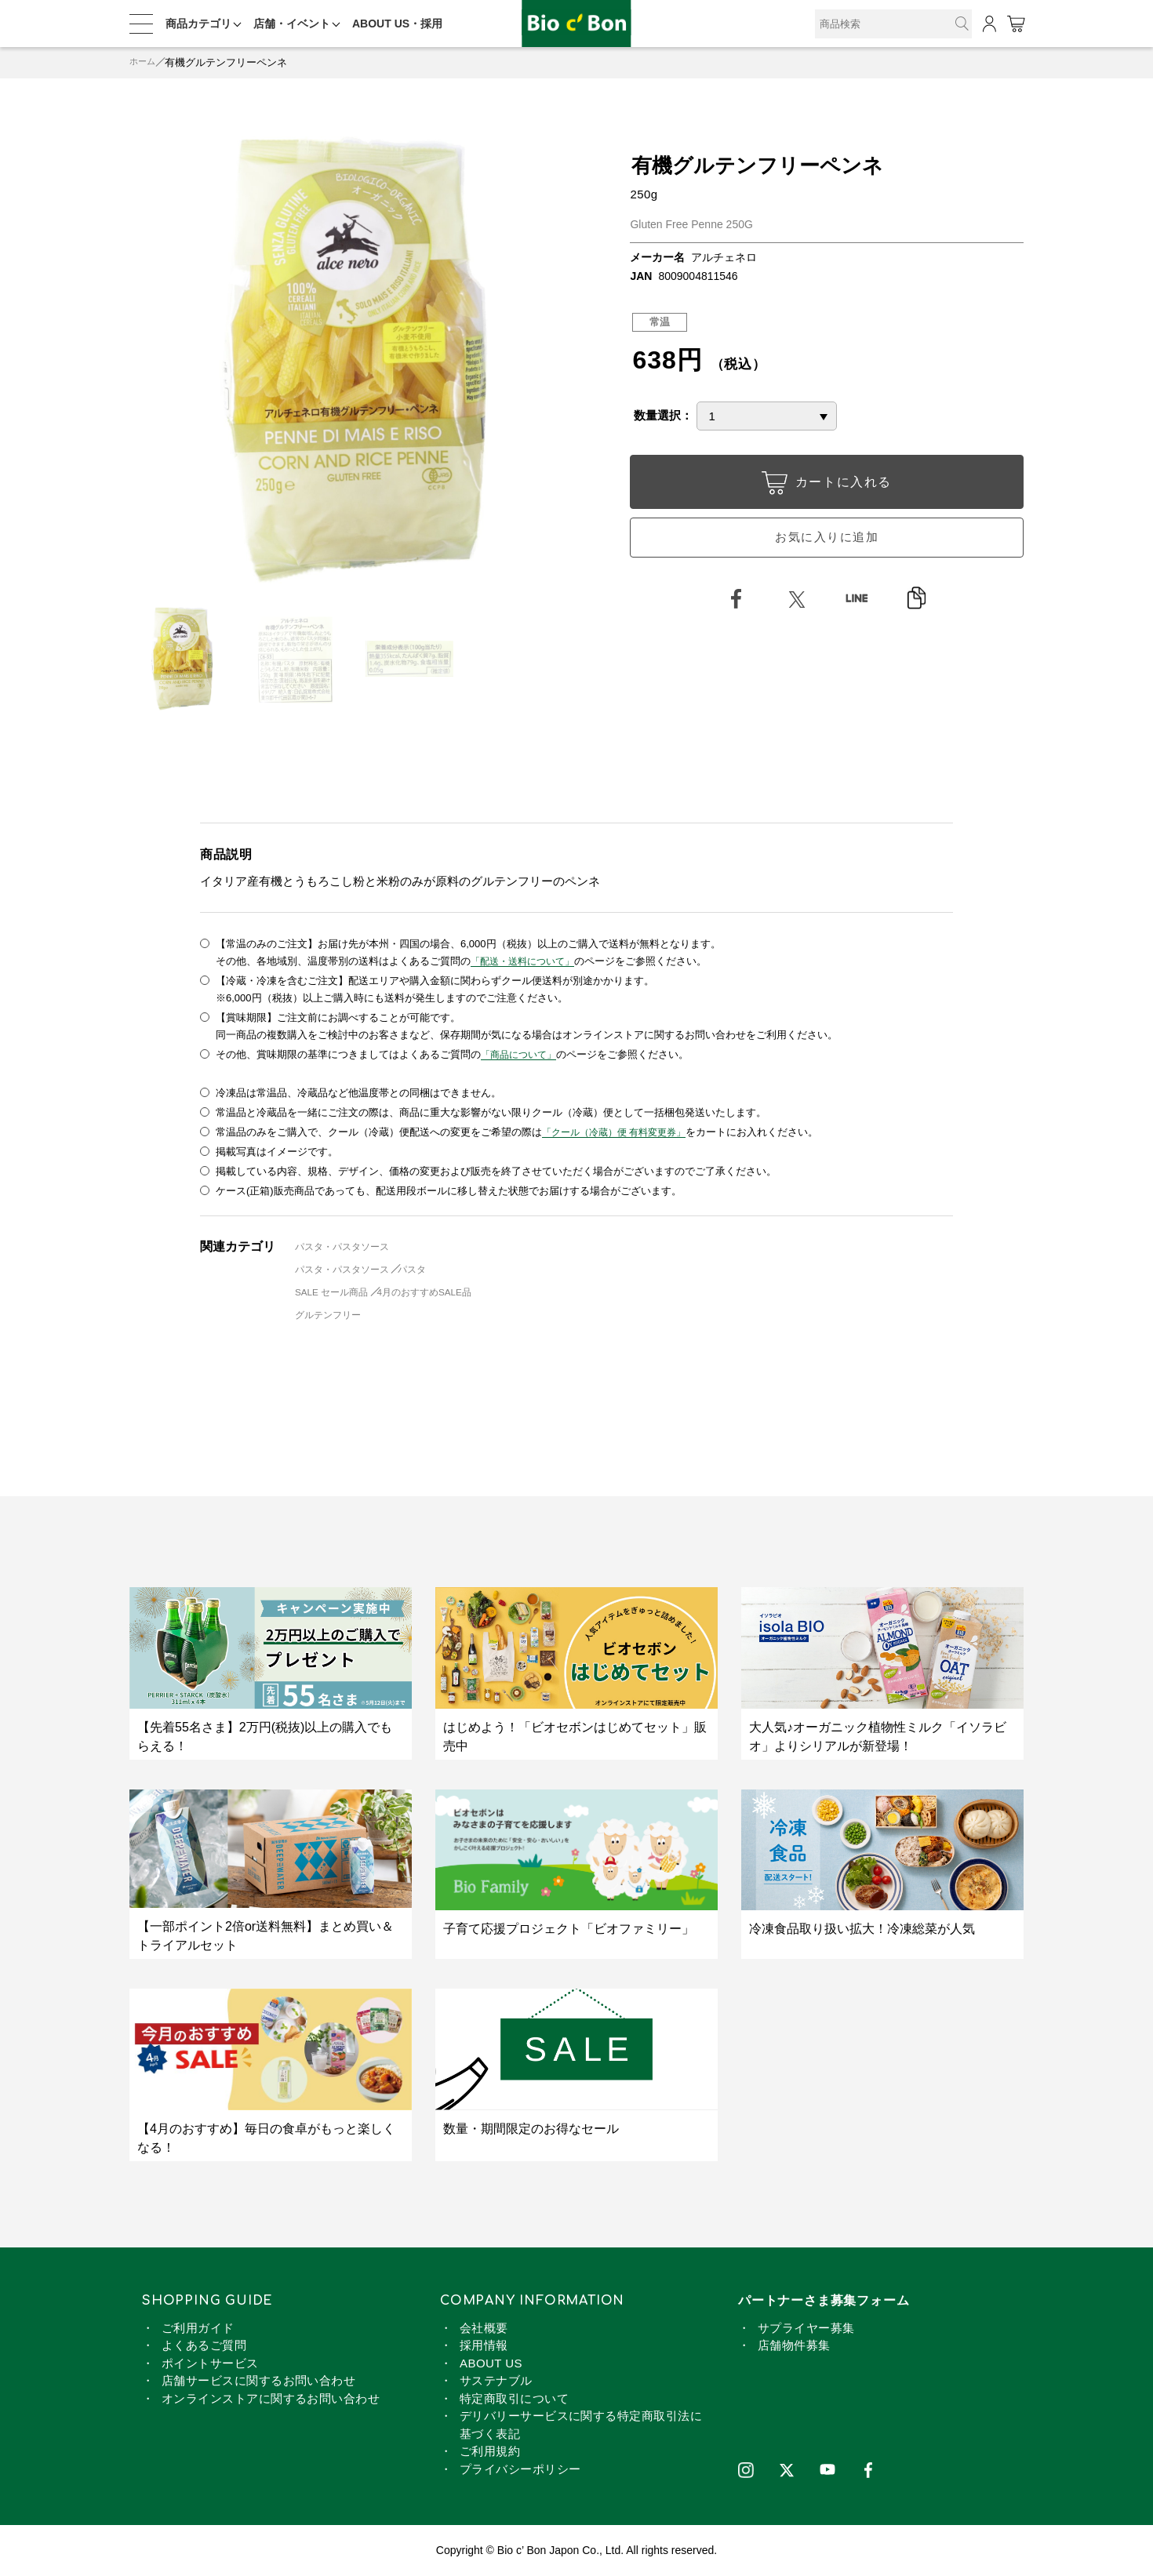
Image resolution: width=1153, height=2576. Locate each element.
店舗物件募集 (794, 2345)
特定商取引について (514, 2398)
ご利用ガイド (198, 2327)
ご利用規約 (490, 2451)
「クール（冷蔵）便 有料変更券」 (620, 1132)
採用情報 (484, 2345)
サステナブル (496, 2380)
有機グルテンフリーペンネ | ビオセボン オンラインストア (576, 24)
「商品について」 (521, 1054)
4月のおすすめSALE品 (438, 1292)
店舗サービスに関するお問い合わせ (258, 2380)
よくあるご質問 (204, 2345)
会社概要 (484, 2327)
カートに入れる (827, 485)
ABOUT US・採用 (397, 23)
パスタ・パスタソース (347, 1246)
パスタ (424, 1269)
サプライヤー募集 (806, 2327)
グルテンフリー (332, 1315)
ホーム (144, 62)
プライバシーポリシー (520, 2469)
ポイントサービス (210, 2363)
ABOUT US (491, 2363)
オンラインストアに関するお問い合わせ (271, 2398)
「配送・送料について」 (527, 961)
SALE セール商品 (336, 1292)
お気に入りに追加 (827, 544)
